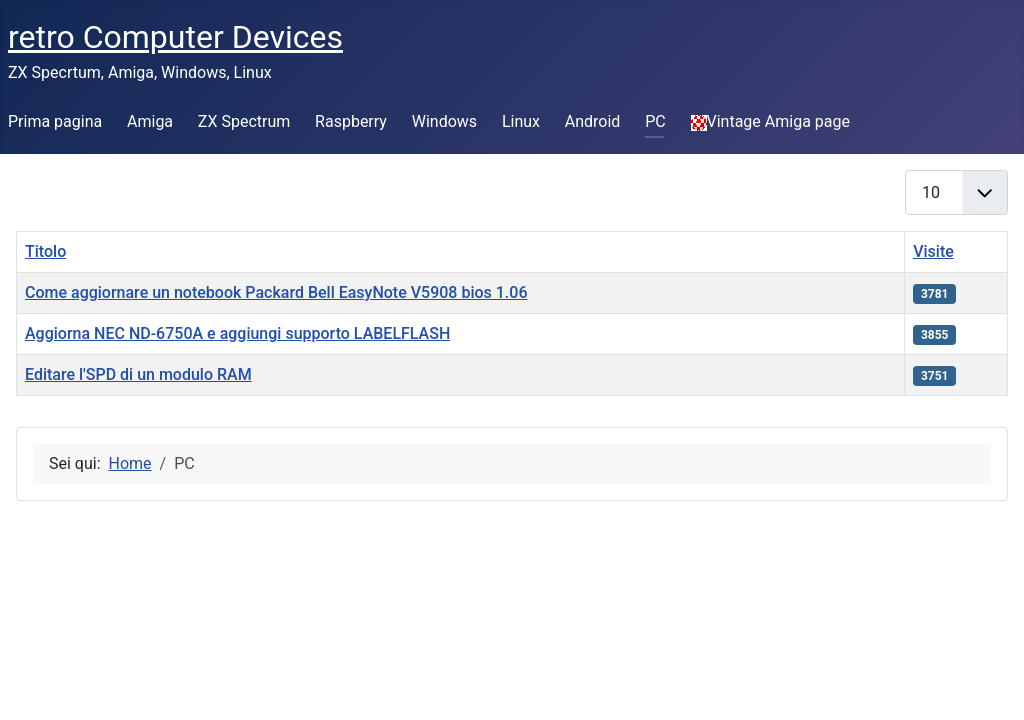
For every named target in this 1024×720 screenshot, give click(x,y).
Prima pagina (55, 121)
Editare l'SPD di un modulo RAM (138, 374)
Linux (521, 121)
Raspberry (351, 121)
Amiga (150, 121)
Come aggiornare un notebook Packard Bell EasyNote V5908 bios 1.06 (276, 292)
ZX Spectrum (244, 121)
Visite (933, 251)
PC (655, 121)
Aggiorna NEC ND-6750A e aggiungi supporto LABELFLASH (237, 333)
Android (593, 121)
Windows (444, 121)
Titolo (45, 251)
